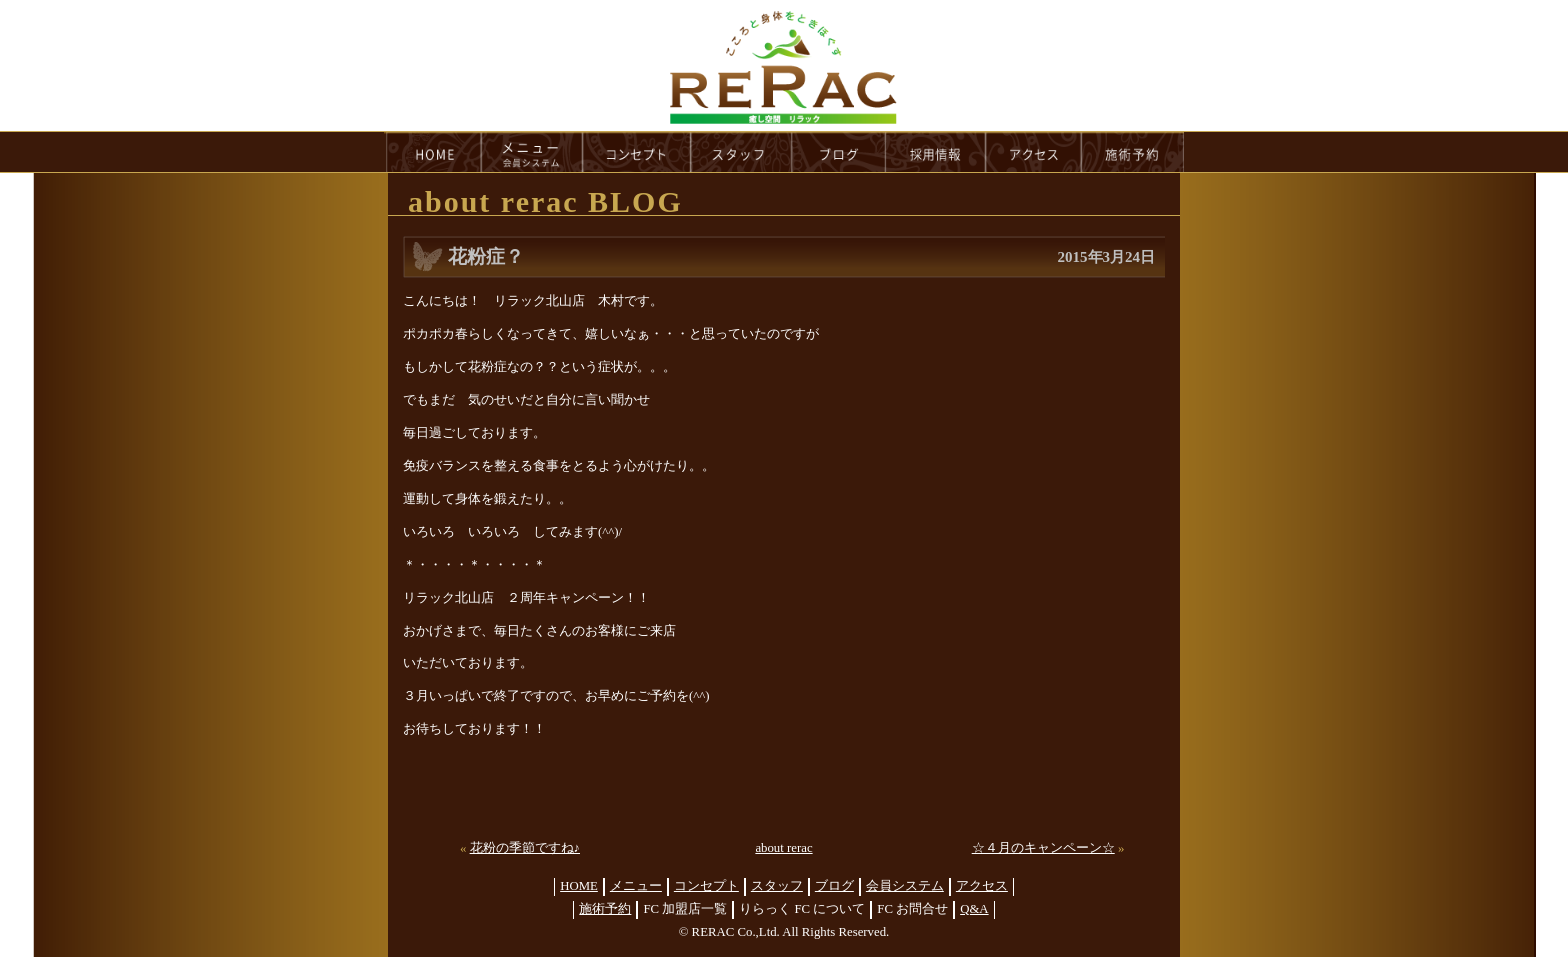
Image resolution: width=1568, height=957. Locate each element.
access (1034, 152)
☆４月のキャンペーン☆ (1043, 848)
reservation (1133, 152)
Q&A (974, 909)
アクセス (982, 886)
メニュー (636, 886)
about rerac (783, 848)
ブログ (834, 886)
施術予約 (605, 909)
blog (839, 152)
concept (637, 152)
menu (532, 152)
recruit (936, 152)
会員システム (905, 886)
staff (741, 152)
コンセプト (706, 886)
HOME (433, 152)
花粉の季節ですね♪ (525, 848)
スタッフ (777, 886)
